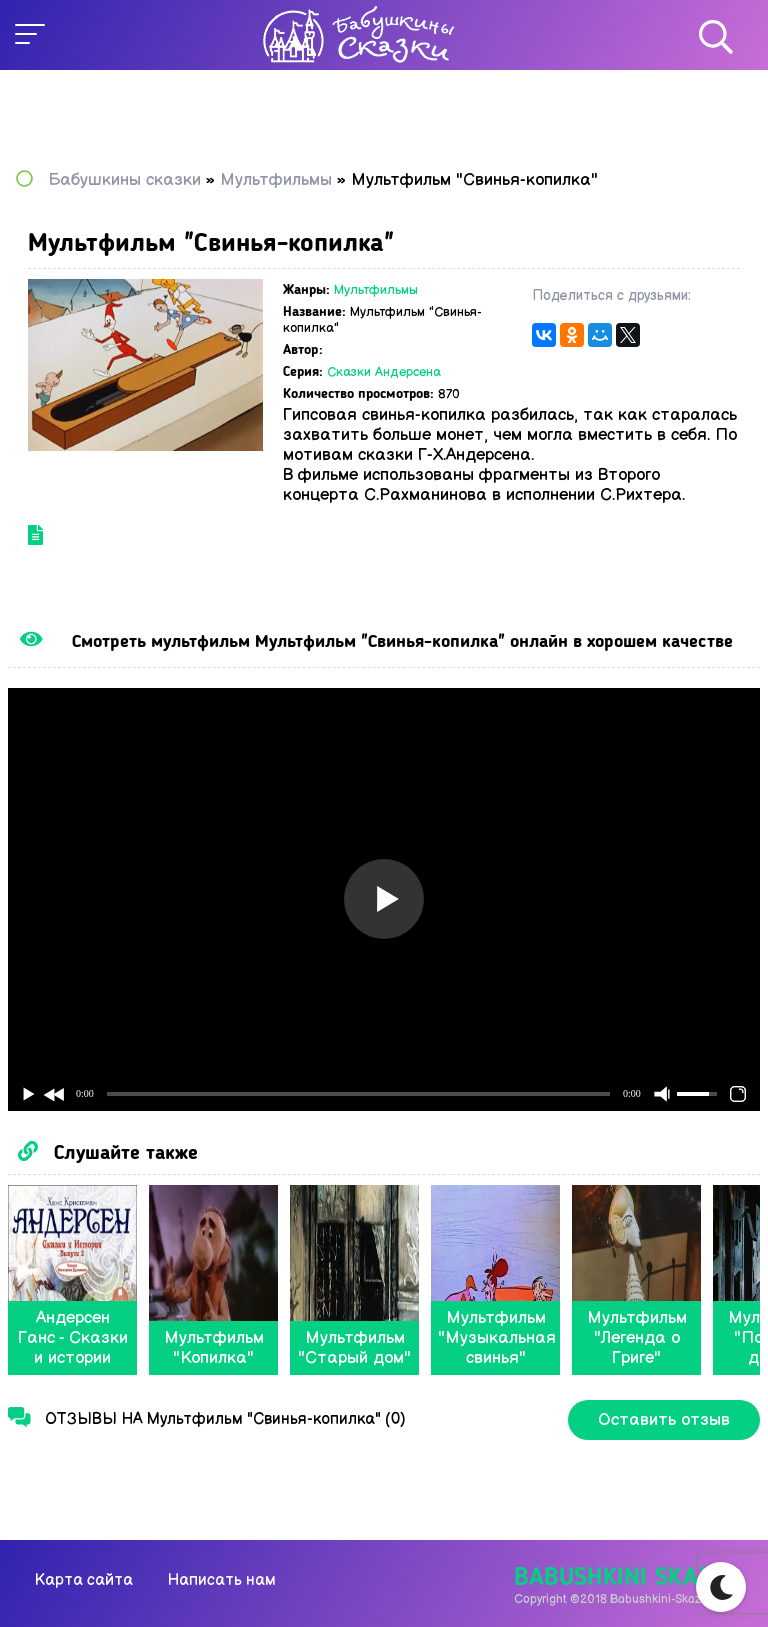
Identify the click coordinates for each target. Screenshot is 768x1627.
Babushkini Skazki (623, 1578)
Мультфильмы (376, 290)
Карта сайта (84, 1580)
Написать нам (221, 1580)
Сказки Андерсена (384, 372)
